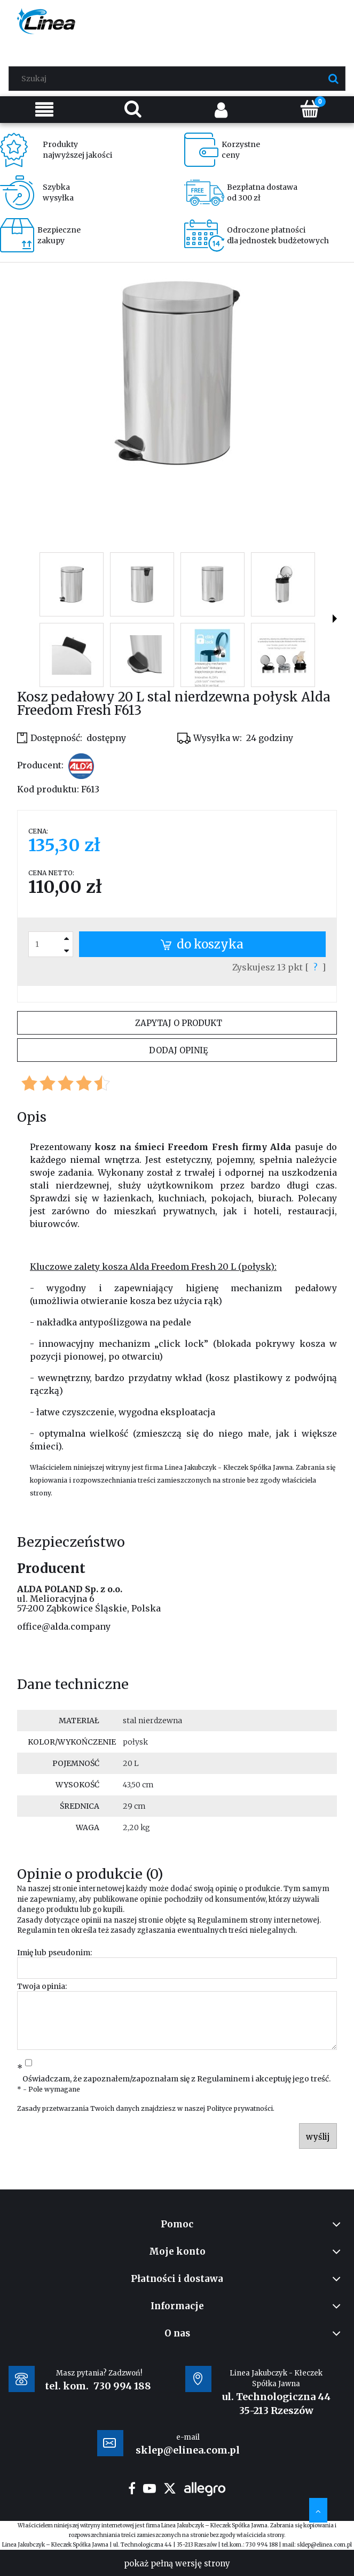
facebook (132, 2488)
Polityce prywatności (240, 2108)
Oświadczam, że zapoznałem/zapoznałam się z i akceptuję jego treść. (176, 2079)
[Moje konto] (221, 109)
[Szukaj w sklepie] (179, 78)
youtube (149, 2488)
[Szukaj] (333, 78)
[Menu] (44, 109)
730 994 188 (122, 2386)
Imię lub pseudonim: (54, 1952)
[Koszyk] (310, 108)
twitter (169, 2488)
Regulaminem (222, 1920)
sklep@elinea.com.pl (324, 2544)
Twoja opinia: (42, 1986)
